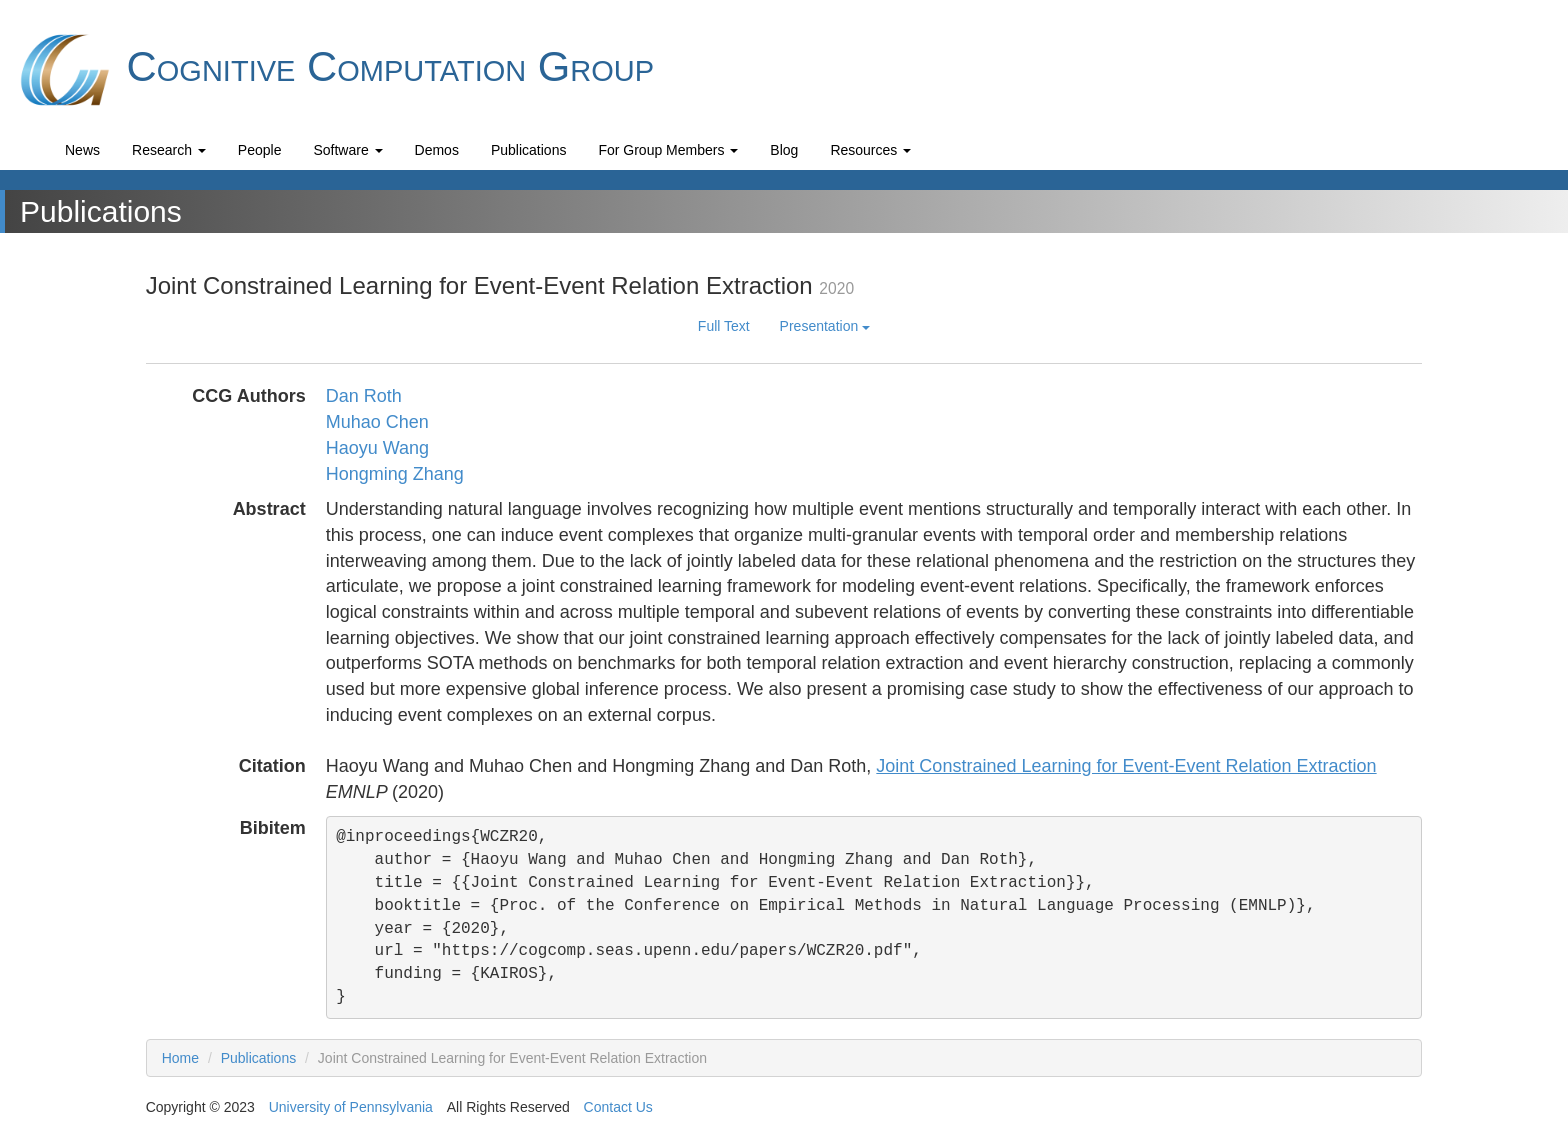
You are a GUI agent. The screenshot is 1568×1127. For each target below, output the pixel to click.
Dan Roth (364, 396)
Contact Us (618, 1107)
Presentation (825, 326)
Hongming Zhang (395, 474)
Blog (784, 150)
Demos (437, 150)
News (82, 150)
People (260, 150)
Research (169, 150)
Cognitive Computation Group (334, 70)
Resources (870, 150)
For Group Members (668, 150)
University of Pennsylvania (351, 1107)
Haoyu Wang (377, 448)
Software (347, 150)
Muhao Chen (377, 422)
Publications (529, 150)
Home (180, 1058)
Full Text (724, 326)
